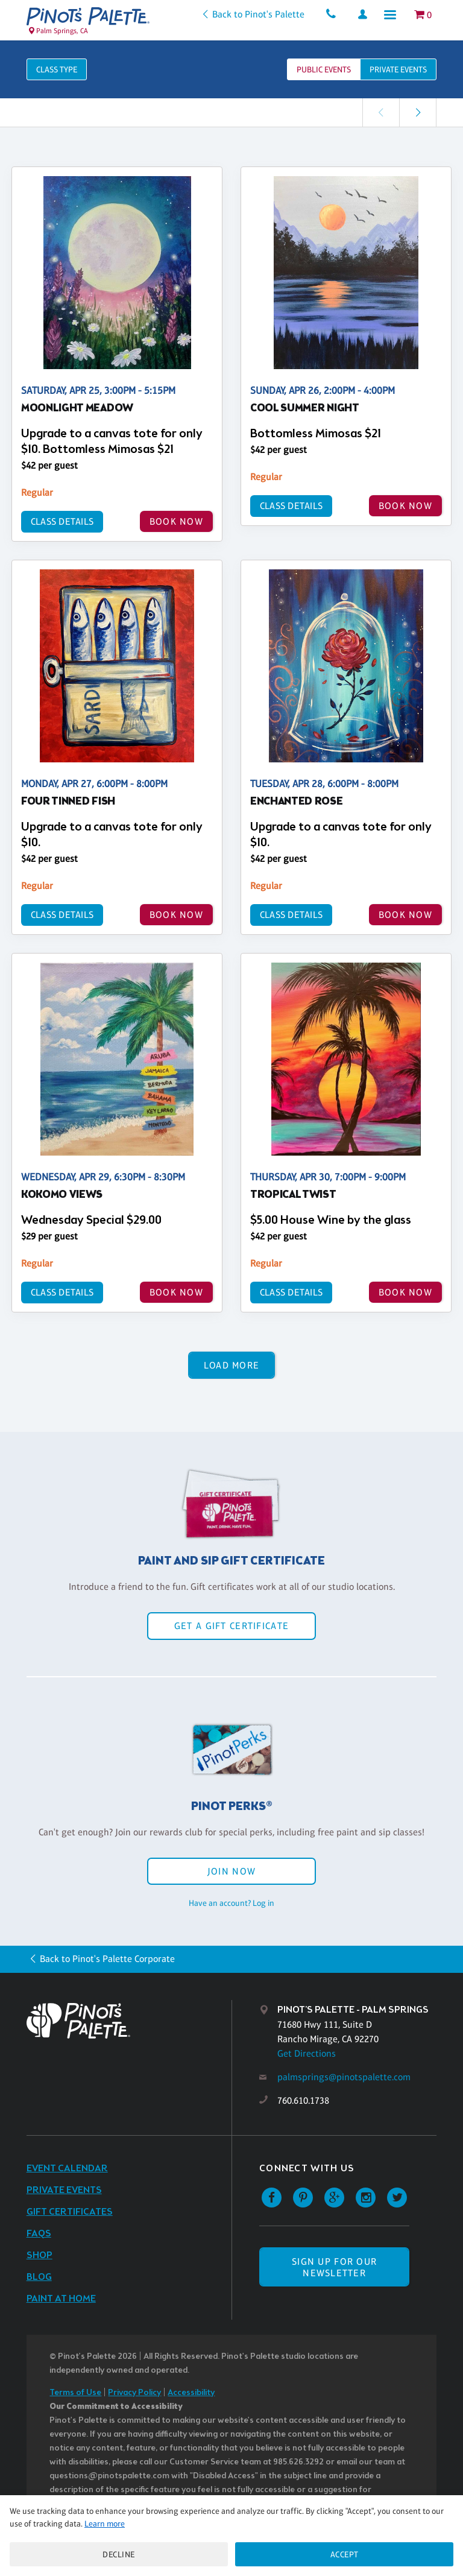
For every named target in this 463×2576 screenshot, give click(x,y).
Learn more (104, 2523)
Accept (344, 2554)
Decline (118, 2554)
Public (324, 69)
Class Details (61, 521)
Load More (232, 1365)
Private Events (64, 2190)
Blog (39, 2277)
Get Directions (306, 2053)
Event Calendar (67, 2168)
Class (56, 69)
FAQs (39, 2233)
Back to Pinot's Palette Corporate (107, 1958)
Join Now (231, 1871)
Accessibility (191, 2393)
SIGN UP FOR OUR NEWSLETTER (334, 2267)
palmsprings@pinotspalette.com (344, 2077)
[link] (417, 112)
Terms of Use (75, 2393)
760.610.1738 (303, 2100)
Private (398, 69)
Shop (39, 2255)
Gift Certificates (70, 2212)
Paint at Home (61, 2299)
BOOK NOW (176, 521)
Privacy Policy (134, 2393)
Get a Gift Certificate (231, 1625)
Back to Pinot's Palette (255, 14)
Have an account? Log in (231, 1903)
